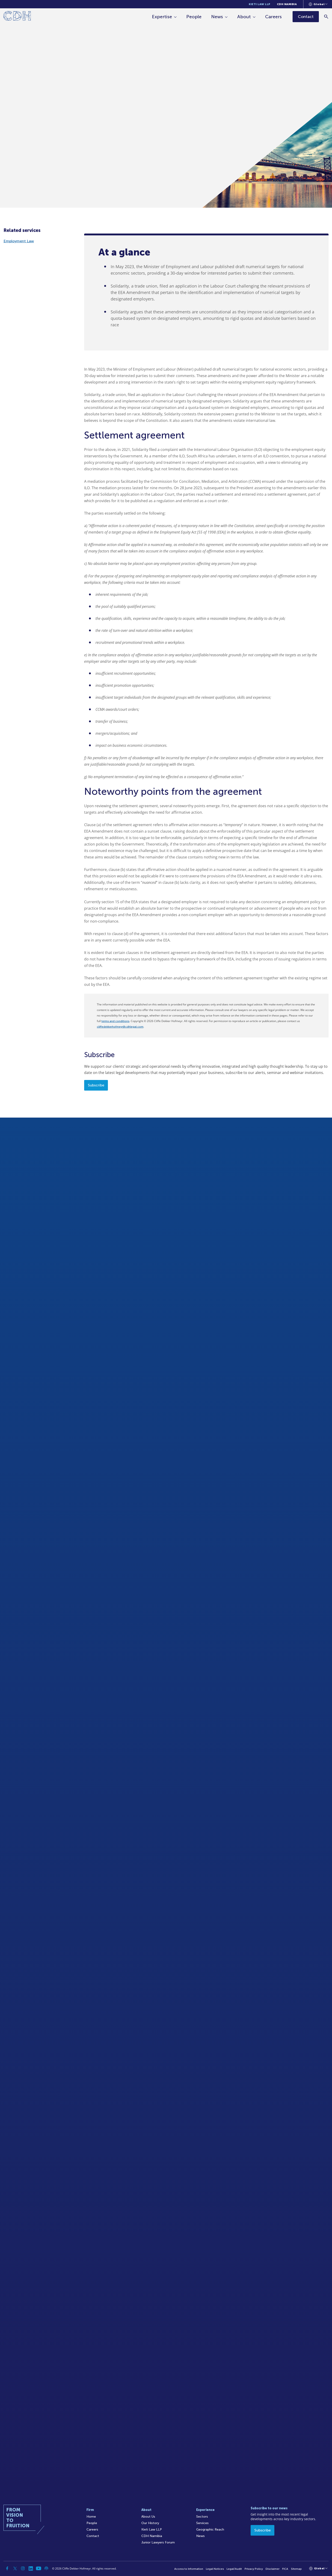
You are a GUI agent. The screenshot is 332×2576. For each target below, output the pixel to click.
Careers (273, 16)
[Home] (17, 16)
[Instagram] (23, 2568)
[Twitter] (15, 2568)
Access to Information (188, 2568)
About (244, 16)
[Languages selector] (318, 4)
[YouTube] (38, 2568)
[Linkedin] (30, 2568)
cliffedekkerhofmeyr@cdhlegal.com (120, 1026)
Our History (150, 2523)
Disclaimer (272, 2568)
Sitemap (296, 2568)
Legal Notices (215, 2568)
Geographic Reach (210, 2529)
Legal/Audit (234, 2568)
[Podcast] (46, 2568)
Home (91, 2517)
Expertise (162, 16)
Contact (92, 2536)
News (217, 16)
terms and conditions (115, 1021)
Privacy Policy (254, 2568)
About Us (148, 2517)
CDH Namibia (287, 4)
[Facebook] (7, 2568)
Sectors (202, 2517)
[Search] (326, 16)
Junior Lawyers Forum (158, 2542)
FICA (285, 2568)
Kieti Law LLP (259, 4)
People (194, 16)
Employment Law (18, 241)
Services (202, 2523)
